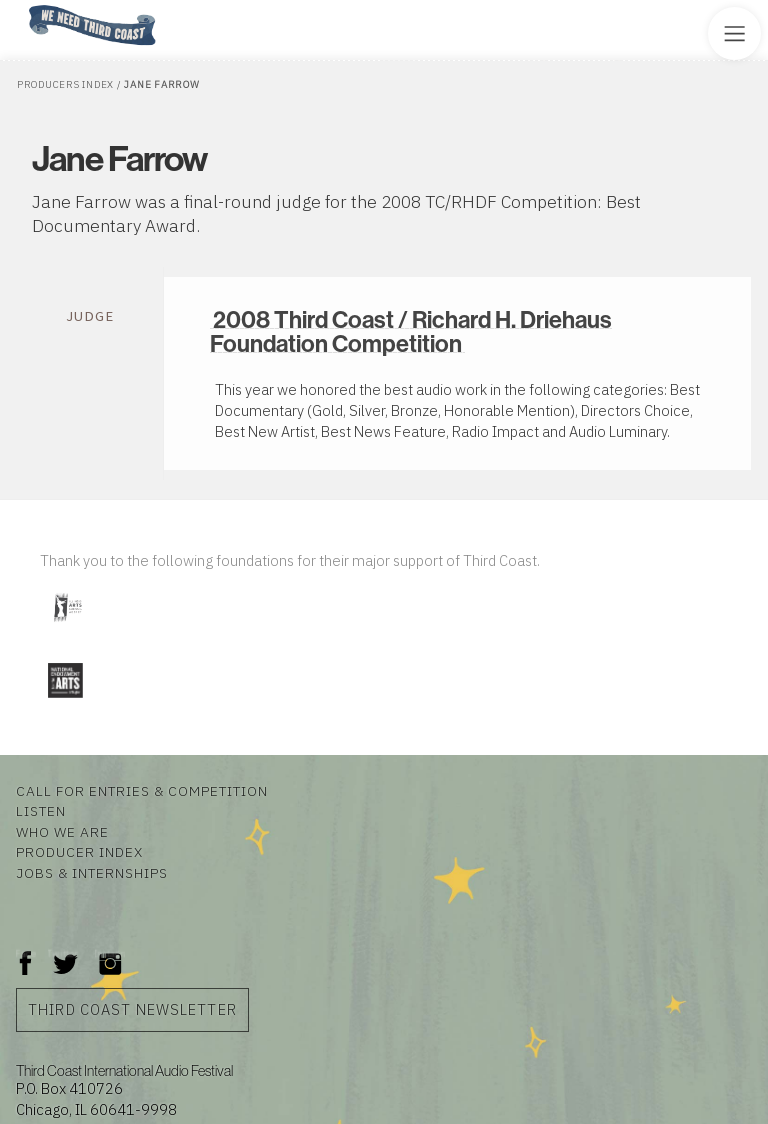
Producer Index (79, 852)
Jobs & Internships (92, 873)
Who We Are (62, 832)
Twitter (63, 953)
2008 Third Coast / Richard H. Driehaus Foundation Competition (411, 331)
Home (23, 6)
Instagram (110, 953)
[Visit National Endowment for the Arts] (65, 701)
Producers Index (65, 84)
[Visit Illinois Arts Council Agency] (67, 629)
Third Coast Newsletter (132, 1009)
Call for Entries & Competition (142, 791)
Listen (41, 811)
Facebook (26, 953)
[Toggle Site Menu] (734, 33)
